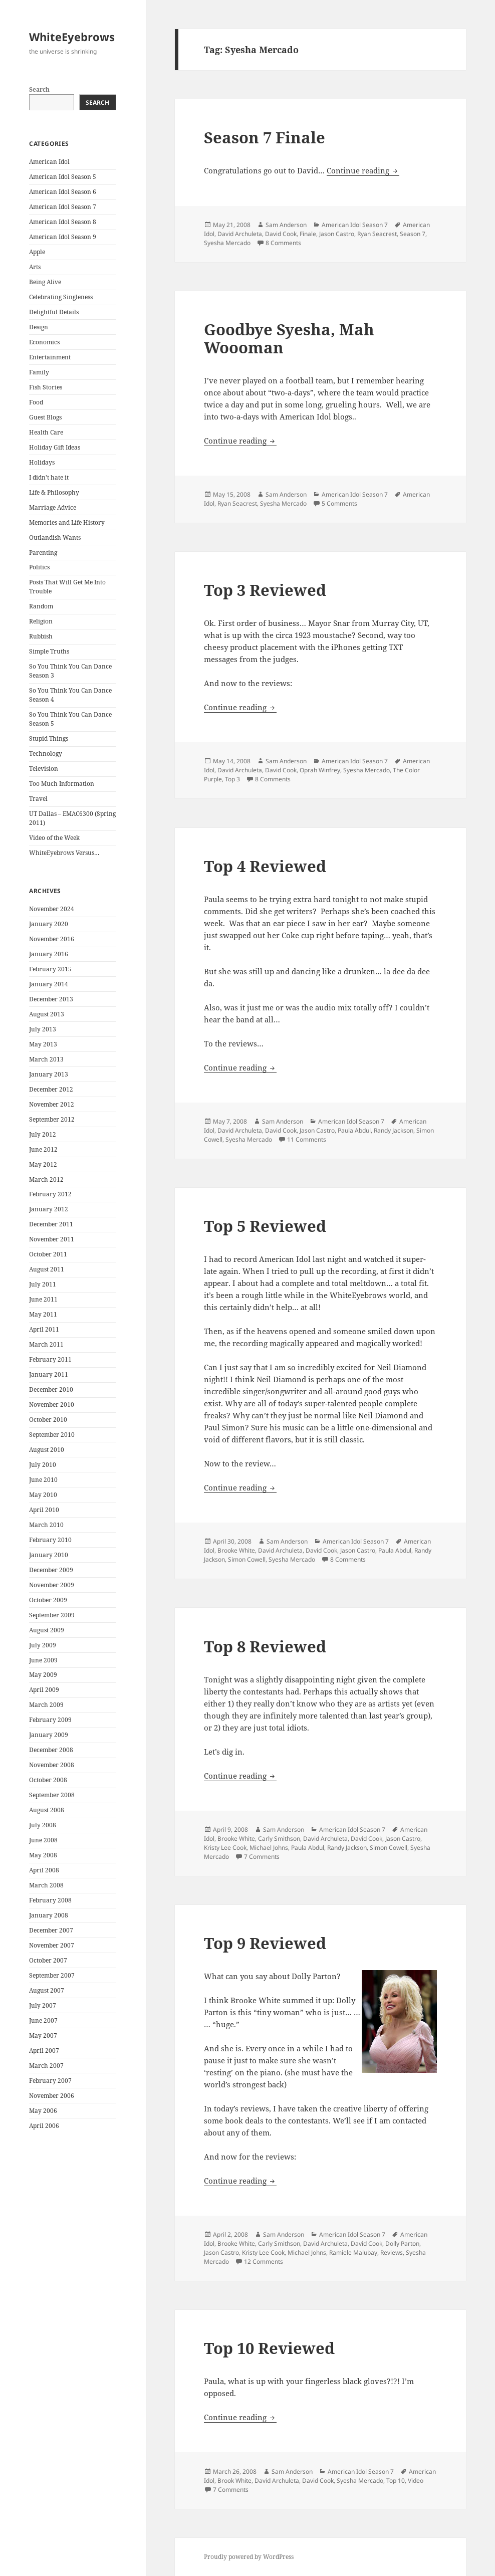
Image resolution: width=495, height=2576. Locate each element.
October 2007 (48, 1960)
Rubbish (41, 636)
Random (41, 606)
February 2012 (50, 1194)
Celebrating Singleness (61, 297)
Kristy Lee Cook (225, 1847)
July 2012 (42, 1134)
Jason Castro (336, 234)
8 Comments (283, 243)
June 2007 (43, 2020)
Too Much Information (61, 783)
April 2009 (44, 1689)
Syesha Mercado (227, 243)
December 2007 (51, 1930)
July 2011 (42, 1284)
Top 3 (232, 779)
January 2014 (48, 984)
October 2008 (48, 1780)
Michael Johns (269, 1847)
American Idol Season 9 (62, 237)
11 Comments (306, 1139)
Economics (44, 342)
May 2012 (43, 1164)
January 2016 (48, 954)
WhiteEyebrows (72, 36)
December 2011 (51, 1224)
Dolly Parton (402, 2243)
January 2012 (48, 1209)
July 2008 (42, 1825)
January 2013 (48, 1074)
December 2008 (51, 1750)
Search (39, 89)
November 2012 (51, 1104)
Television (43, 768)
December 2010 (51, 1389)
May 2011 (43, 1314)
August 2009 (46, 1630)
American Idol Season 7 (62, 206)
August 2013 (46, 1014)
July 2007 (42, 2005)
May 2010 (43, 1494)
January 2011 (48, 1374)
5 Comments (339, 503)
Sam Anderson (286, 225)
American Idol (49, 161)
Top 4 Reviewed (265, 866)
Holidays (42, 462)
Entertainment (50, 357)
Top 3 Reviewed (265, 589)
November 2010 (51, 1404)
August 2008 (46, 1810)
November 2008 (51, 1765)
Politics (39, 567)
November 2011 (51, 1239)
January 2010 (48, 1555)
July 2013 (42, 1029)
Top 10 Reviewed (269, 2347)
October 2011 (48, 1254)
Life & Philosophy (54, 492)
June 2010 (43, 1479)
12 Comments (263, 2261)
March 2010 (46, 1525)
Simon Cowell (247, 1559)
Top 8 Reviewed (265, 1646)
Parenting (43, 552)
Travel (38, 798)
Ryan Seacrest (377, 234)
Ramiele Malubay (353, 2252)
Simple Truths (49, 651)
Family (39, 372)
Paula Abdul (354, 1130)
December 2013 (51, 999)
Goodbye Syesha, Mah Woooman (289, 338)
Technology (45, 753)
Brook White (234, 2480)
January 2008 (48, 1915)
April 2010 (44, 1510)
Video (415, 2480)
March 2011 (46, 1344)
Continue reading (363, 170)
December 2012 (51, 1089)
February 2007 (50, 2080)
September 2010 (52, 1434)
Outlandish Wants (55, 537)
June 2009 (43, 1660)
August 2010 (46, 1449)
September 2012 (52, 1119)
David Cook (281, 234)
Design (38, 327)
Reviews (391, 2252)
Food (36, 402)
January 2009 (48, 1735)
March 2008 (46, 1885)
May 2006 (43, 2110)
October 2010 (48, 1419)
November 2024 (51, 909)
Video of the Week (54, 837)
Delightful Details (54, 312)
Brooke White (236, 1550)
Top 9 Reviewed (265, 1943)
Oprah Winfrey (320, 770)
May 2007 (43, 2035)
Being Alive (45, 282)
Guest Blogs (45, 417)
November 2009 (51, 1585)
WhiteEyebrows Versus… (64, 852)
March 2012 (46, 1179)
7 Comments (262, 1856)
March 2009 (46, 1704)
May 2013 (43, 1044)
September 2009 (52, 1615)
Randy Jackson (393, 1130)
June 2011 (43, 1299)
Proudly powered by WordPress (249, 2556)
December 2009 (51, 1570)
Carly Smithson (279, 1838)
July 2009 (42, 1645)
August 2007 (46, 1990)
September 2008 (52, 1795)
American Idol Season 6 (62, 191)
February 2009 (50, 1719)
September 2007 (52, 1975)
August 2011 (46, 1269)
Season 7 (412, 234)
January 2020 (48, 924)
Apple (37, 252)
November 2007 (51, 1945)
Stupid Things (48, 738)
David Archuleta (239, 234)
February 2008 (50, 1900)
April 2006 (44, 2125)
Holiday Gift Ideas (54, 447)
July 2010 (42, 1464)
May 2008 (43, 1855)
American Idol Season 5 (62, 176)
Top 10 (395, 2480)
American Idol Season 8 (62, 222)
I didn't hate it (49, 477)
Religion (41, 621)
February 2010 (50, 1540)
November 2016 (51, 939)
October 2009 (48, 1600)
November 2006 (51, 2095)
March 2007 (46, 2065)
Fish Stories (45, 387)
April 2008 (44, 1870)
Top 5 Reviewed (265, 1225)
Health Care (46, 432)
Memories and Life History (67, 522)
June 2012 (43, 1149)
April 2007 (44, 2050)
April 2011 (44, 1329)
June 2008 (43, 1840)
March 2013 (46, 1059)
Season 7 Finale (264, 137)
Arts (35, 267)
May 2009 (43, 1674)
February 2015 (50, 969)
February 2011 (50, 1359)
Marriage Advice (52, 507)
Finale (308, 234)
